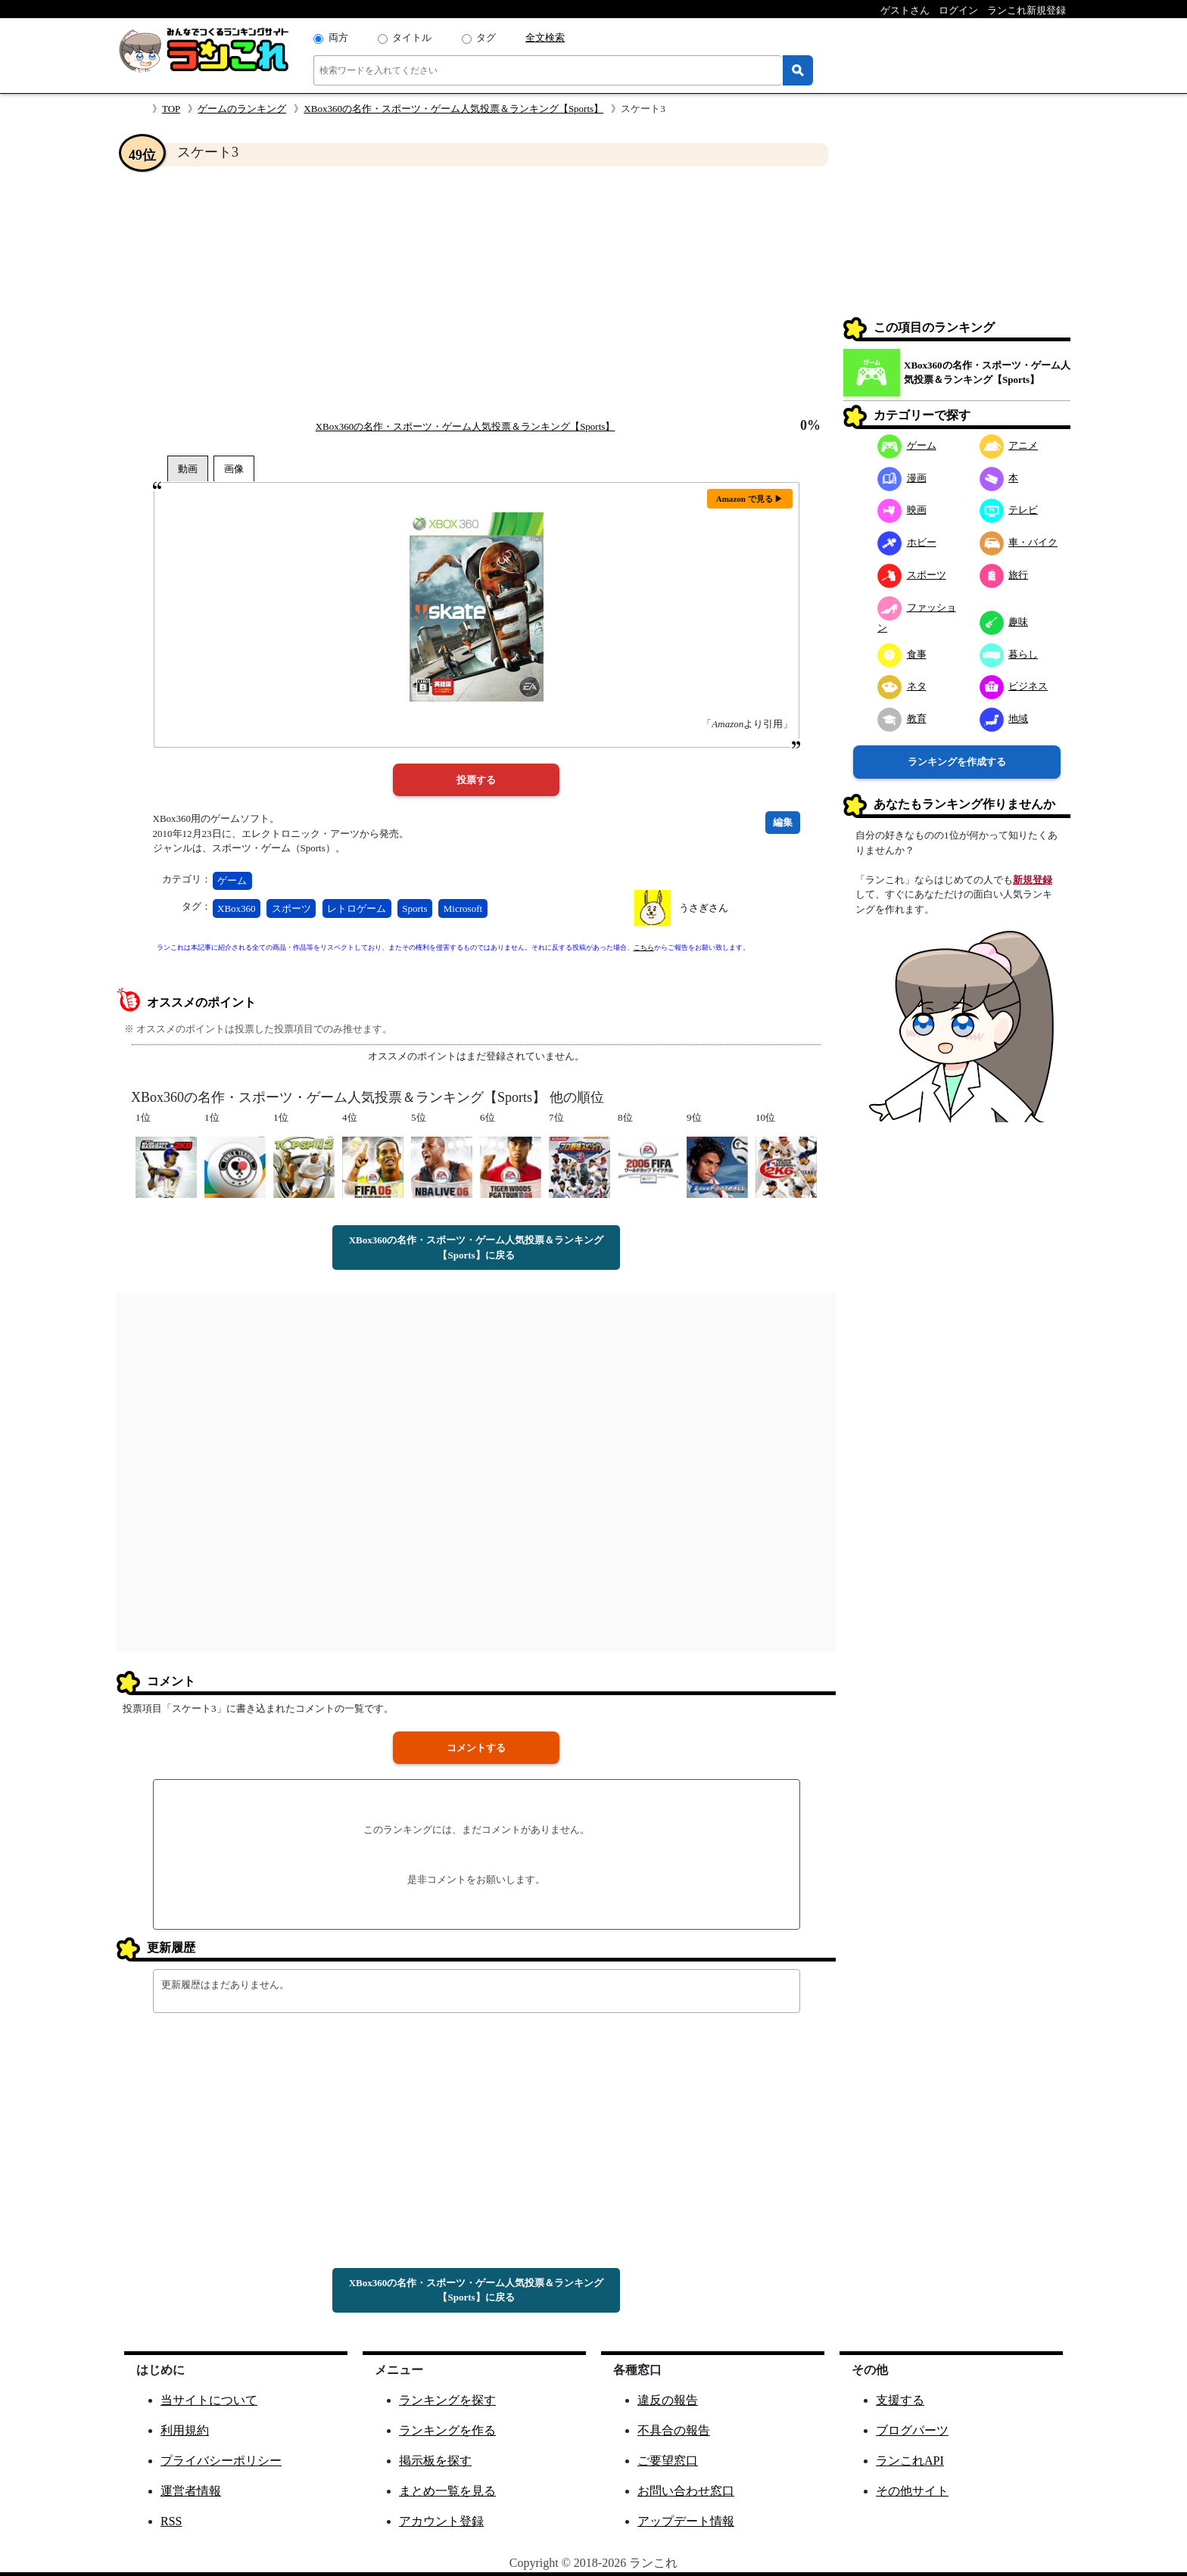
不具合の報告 (673, 2430)
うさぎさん (703, 907)
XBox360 (236, 908)
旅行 (1004, 574)
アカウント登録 (441, 2521)
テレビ (1009, 509)
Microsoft (463, 908)
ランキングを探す (447, 2400)
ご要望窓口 (667, 2460)
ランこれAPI (910, 2460)
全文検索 (545, 37)
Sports (414, 908)
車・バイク (1019, 542)
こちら (644, 947)
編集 (783, 822)
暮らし (1009, 654)
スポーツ (291, 908)
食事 (902, 654)
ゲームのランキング (242, 108)
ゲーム (232, 880)
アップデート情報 (685, 2521)
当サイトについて (208, 2400)
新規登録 (1032, 879)
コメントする (476, 1747)
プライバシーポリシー (221, 2460)
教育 (902, 718)
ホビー (906, 542)
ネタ (902, 686)
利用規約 (184, 2430)
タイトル (411, 37)
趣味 (1004, 621)
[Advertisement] (476, 292)
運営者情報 (190, 2490)
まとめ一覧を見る (447, 2490)
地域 (1004, 718)
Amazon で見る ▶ (750, 498)
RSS (171, 2521)
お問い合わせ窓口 (685, 2490)
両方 (338, 37)
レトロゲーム (356, 908)
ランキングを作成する (957, 761)
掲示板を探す (435, 2460)
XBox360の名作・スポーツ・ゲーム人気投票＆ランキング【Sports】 (453, 108)
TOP (171, 108)
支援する (900, 2400)
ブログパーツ (912, 2430)
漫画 (902, 478)
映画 (902, 509)
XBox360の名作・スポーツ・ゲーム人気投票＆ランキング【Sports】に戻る (476, 1247)
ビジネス (1014, 686)
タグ (486, 37)
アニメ (1009, 445)
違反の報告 (667, 2400)
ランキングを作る (447, 2430)
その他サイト (912, 2490)
